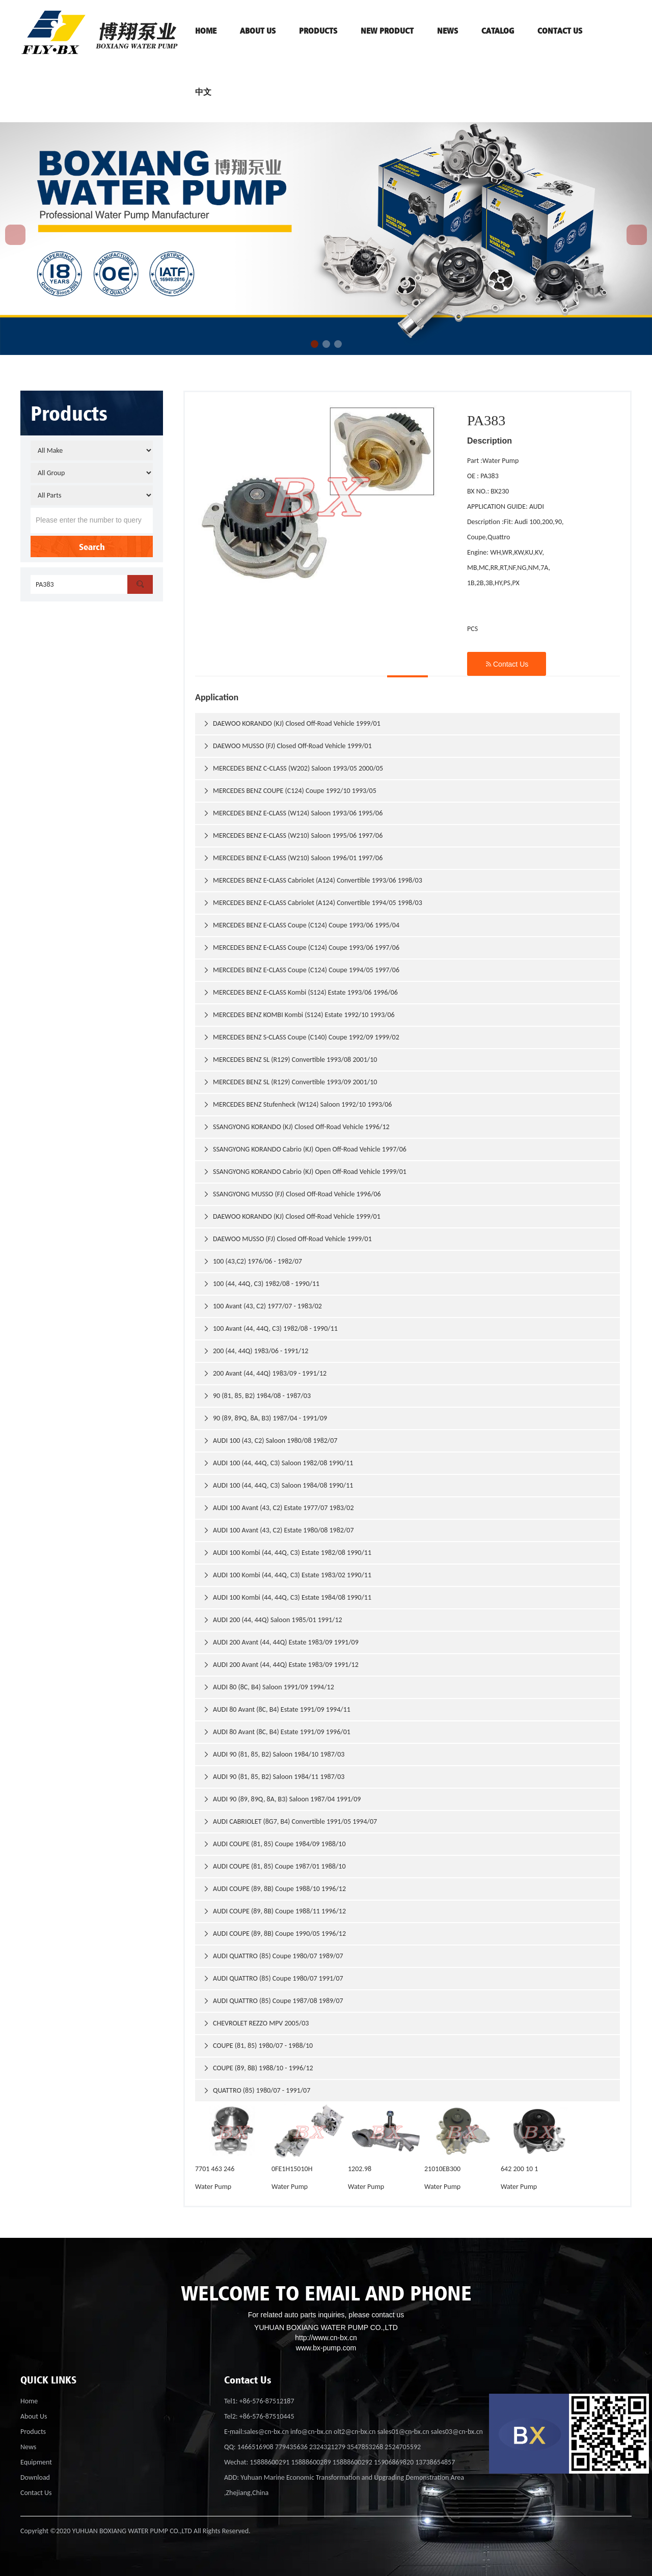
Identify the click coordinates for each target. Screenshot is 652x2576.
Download (35, 2477)
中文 (203, 92)
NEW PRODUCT (387, 30)
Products (33, 2431)
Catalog (497, 30)
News (447, 30)
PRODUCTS (318, 30)
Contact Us (506, 664)
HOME (205, 30)
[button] (314, 344)
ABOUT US (258, 30)
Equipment (36, 2462)
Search (92, 546)
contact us (559, 30)
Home (29, 2401)
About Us (33, 2416)
